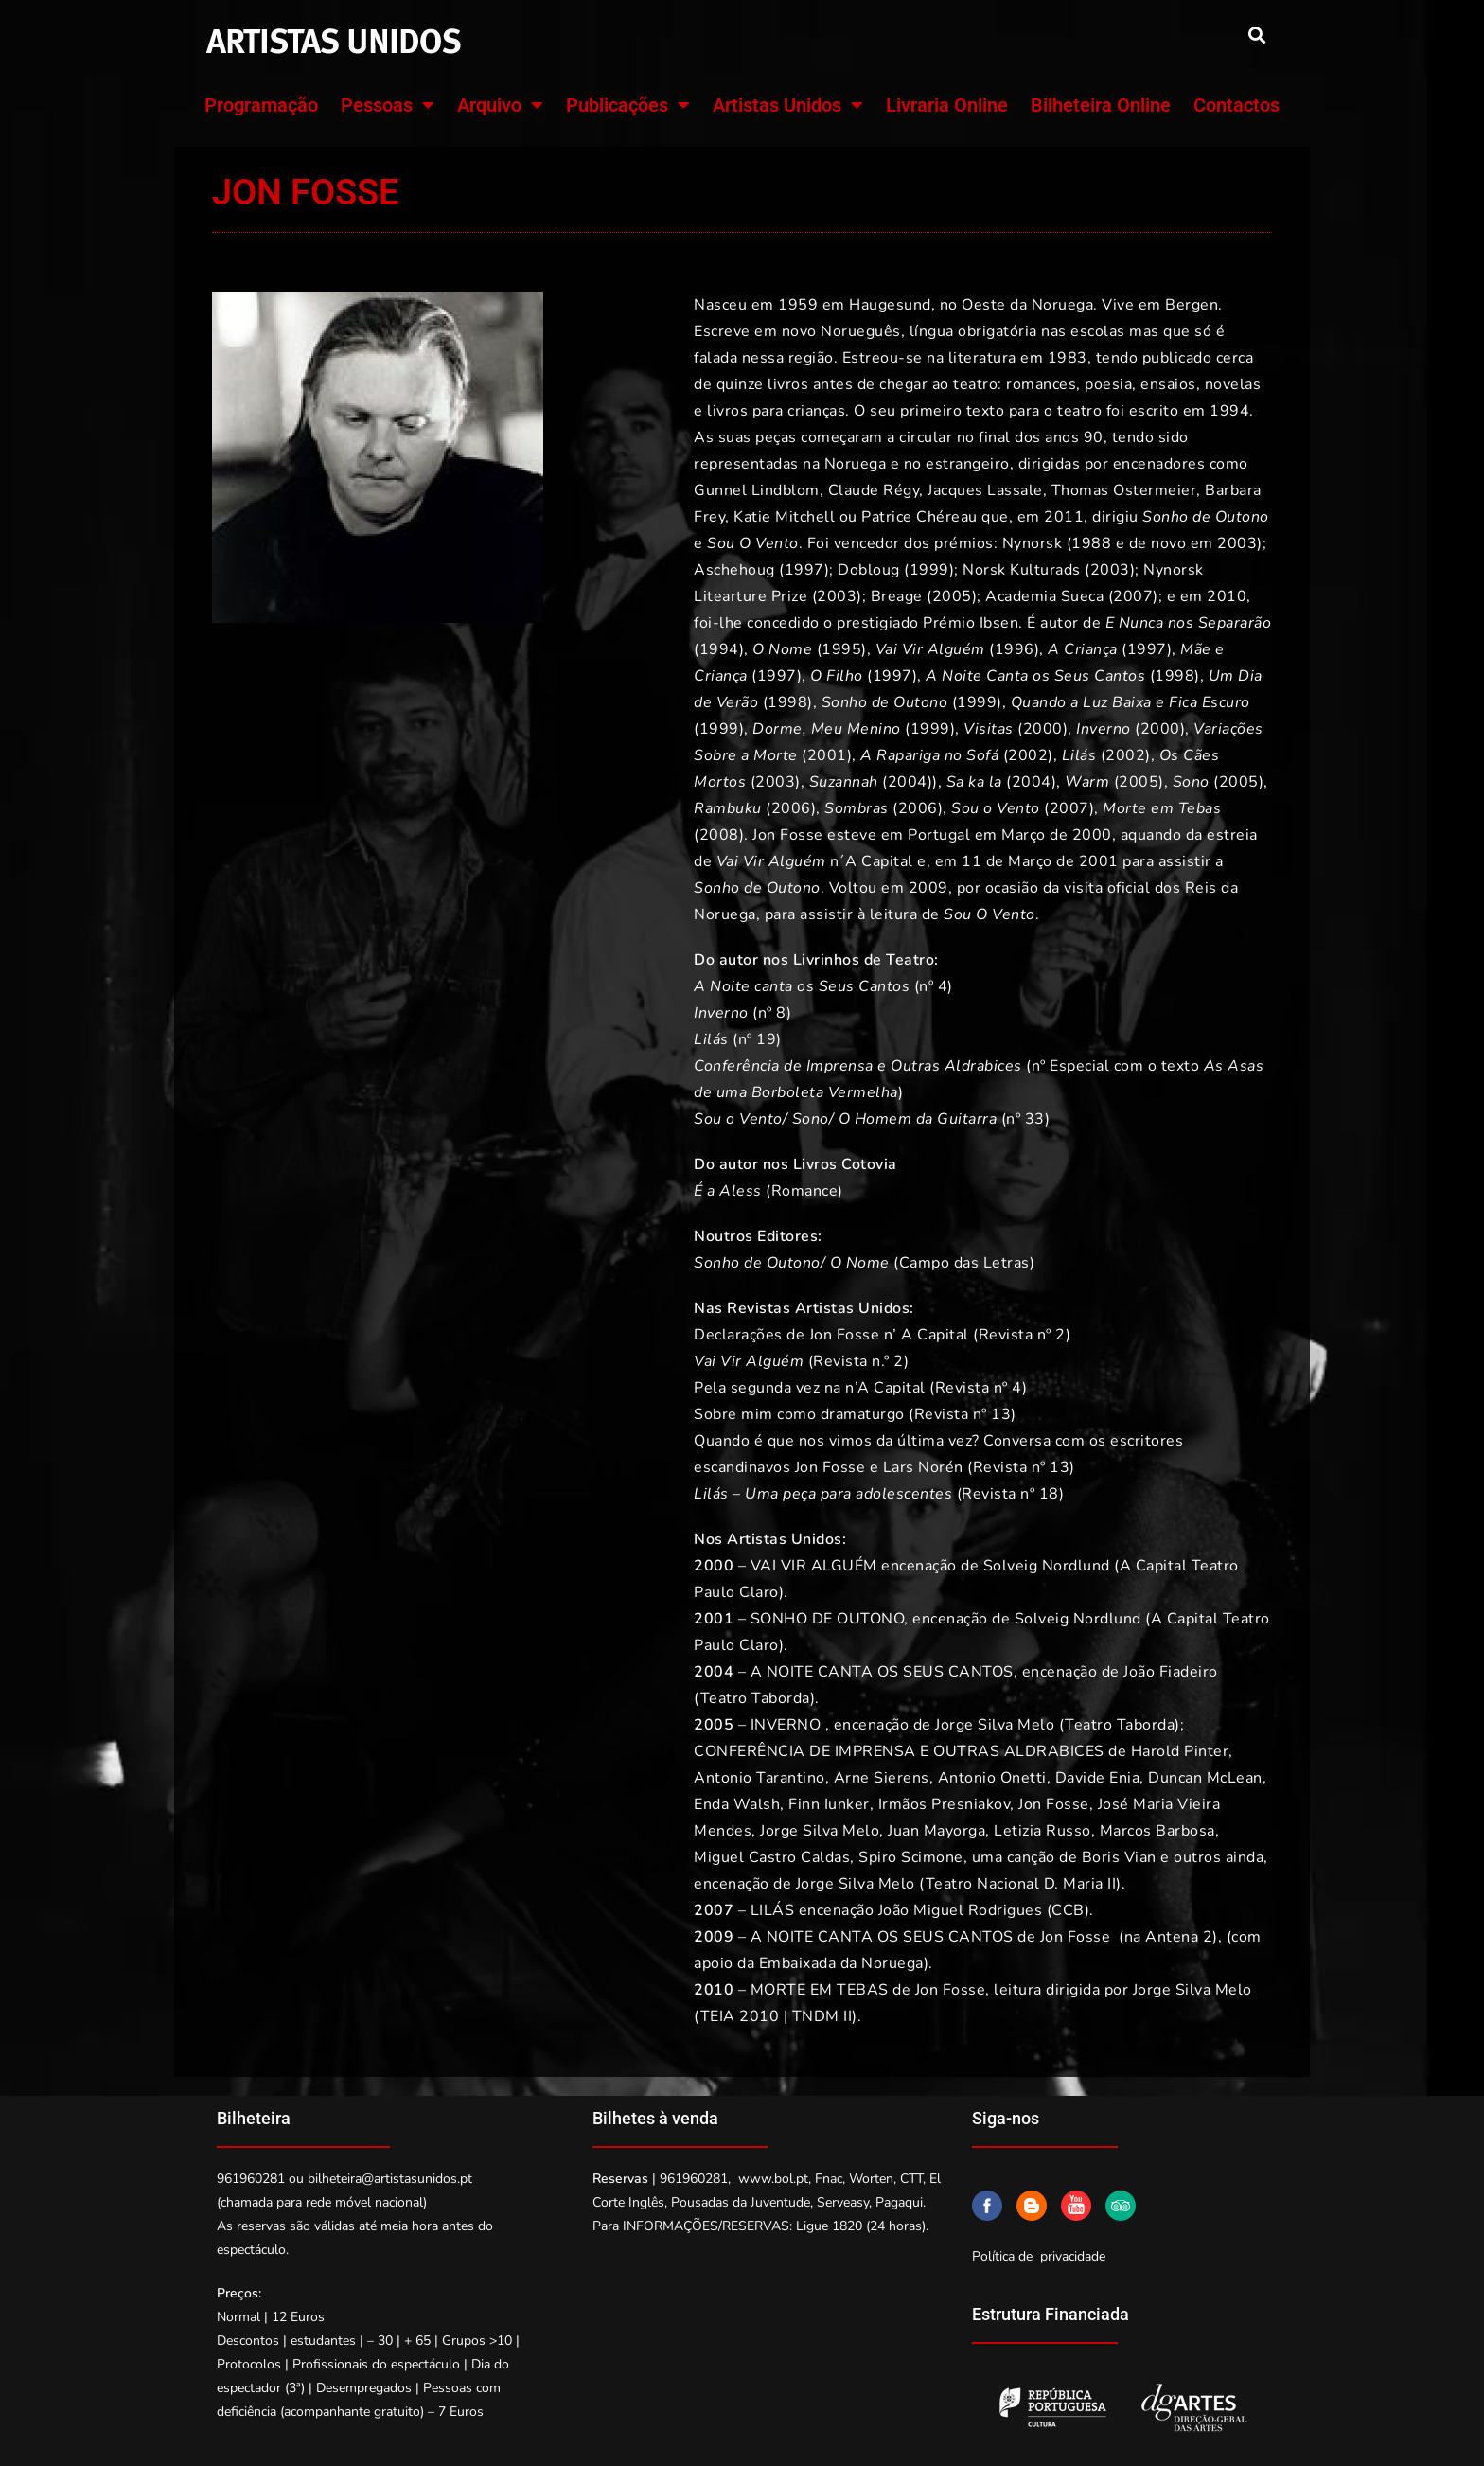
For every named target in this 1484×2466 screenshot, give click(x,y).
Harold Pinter (1180, 1751)
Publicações (628, 105)
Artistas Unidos (788, 105)
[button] (1256, 34)
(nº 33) (872, 1119)
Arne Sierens (881, 1777)
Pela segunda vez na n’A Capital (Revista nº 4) (860, 1387)
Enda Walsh (737, 1804)
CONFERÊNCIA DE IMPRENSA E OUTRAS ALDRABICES (899, 1751)
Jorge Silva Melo (994, 1724)
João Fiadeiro (1170, 1671)
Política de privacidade (1038, 2256)
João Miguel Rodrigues (960, 1910)
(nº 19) (738, 1039)
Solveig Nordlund (1046, 1565)
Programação (261, 105)
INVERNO (786, 1724)
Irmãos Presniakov (944, 1804)
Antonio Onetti (992, 1777)
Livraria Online (947, 105)
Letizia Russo (1042, 1830)
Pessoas (387, 105)
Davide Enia (1097, 1777)
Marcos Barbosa (1157, 1830)
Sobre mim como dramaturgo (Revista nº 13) (855, 1414)
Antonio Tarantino (759, 1777)
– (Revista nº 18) (879, 1493)
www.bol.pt (773, 2179)
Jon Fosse (1053, 1804)
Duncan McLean (1205, 1777)
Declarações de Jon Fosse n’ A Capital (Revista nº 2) (882, 1334)
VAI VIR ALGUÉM (814, 1565)
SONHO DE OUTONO (828, 1618)
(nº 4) (823, 986)
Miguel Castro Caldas (772, 1857)
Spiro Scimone (910, 1857)
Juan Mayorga (936, 1830)
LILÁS (773, 1910)
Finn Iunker (829, 1804)
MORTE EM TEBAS (820, 1989)
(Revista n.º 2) (801, 1361)
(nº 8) (742, 1012)
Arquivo (500, 105)
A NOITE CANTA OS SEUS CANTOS (882, 1671)
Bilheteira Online (1101, 105)
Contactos (1236, 105)
